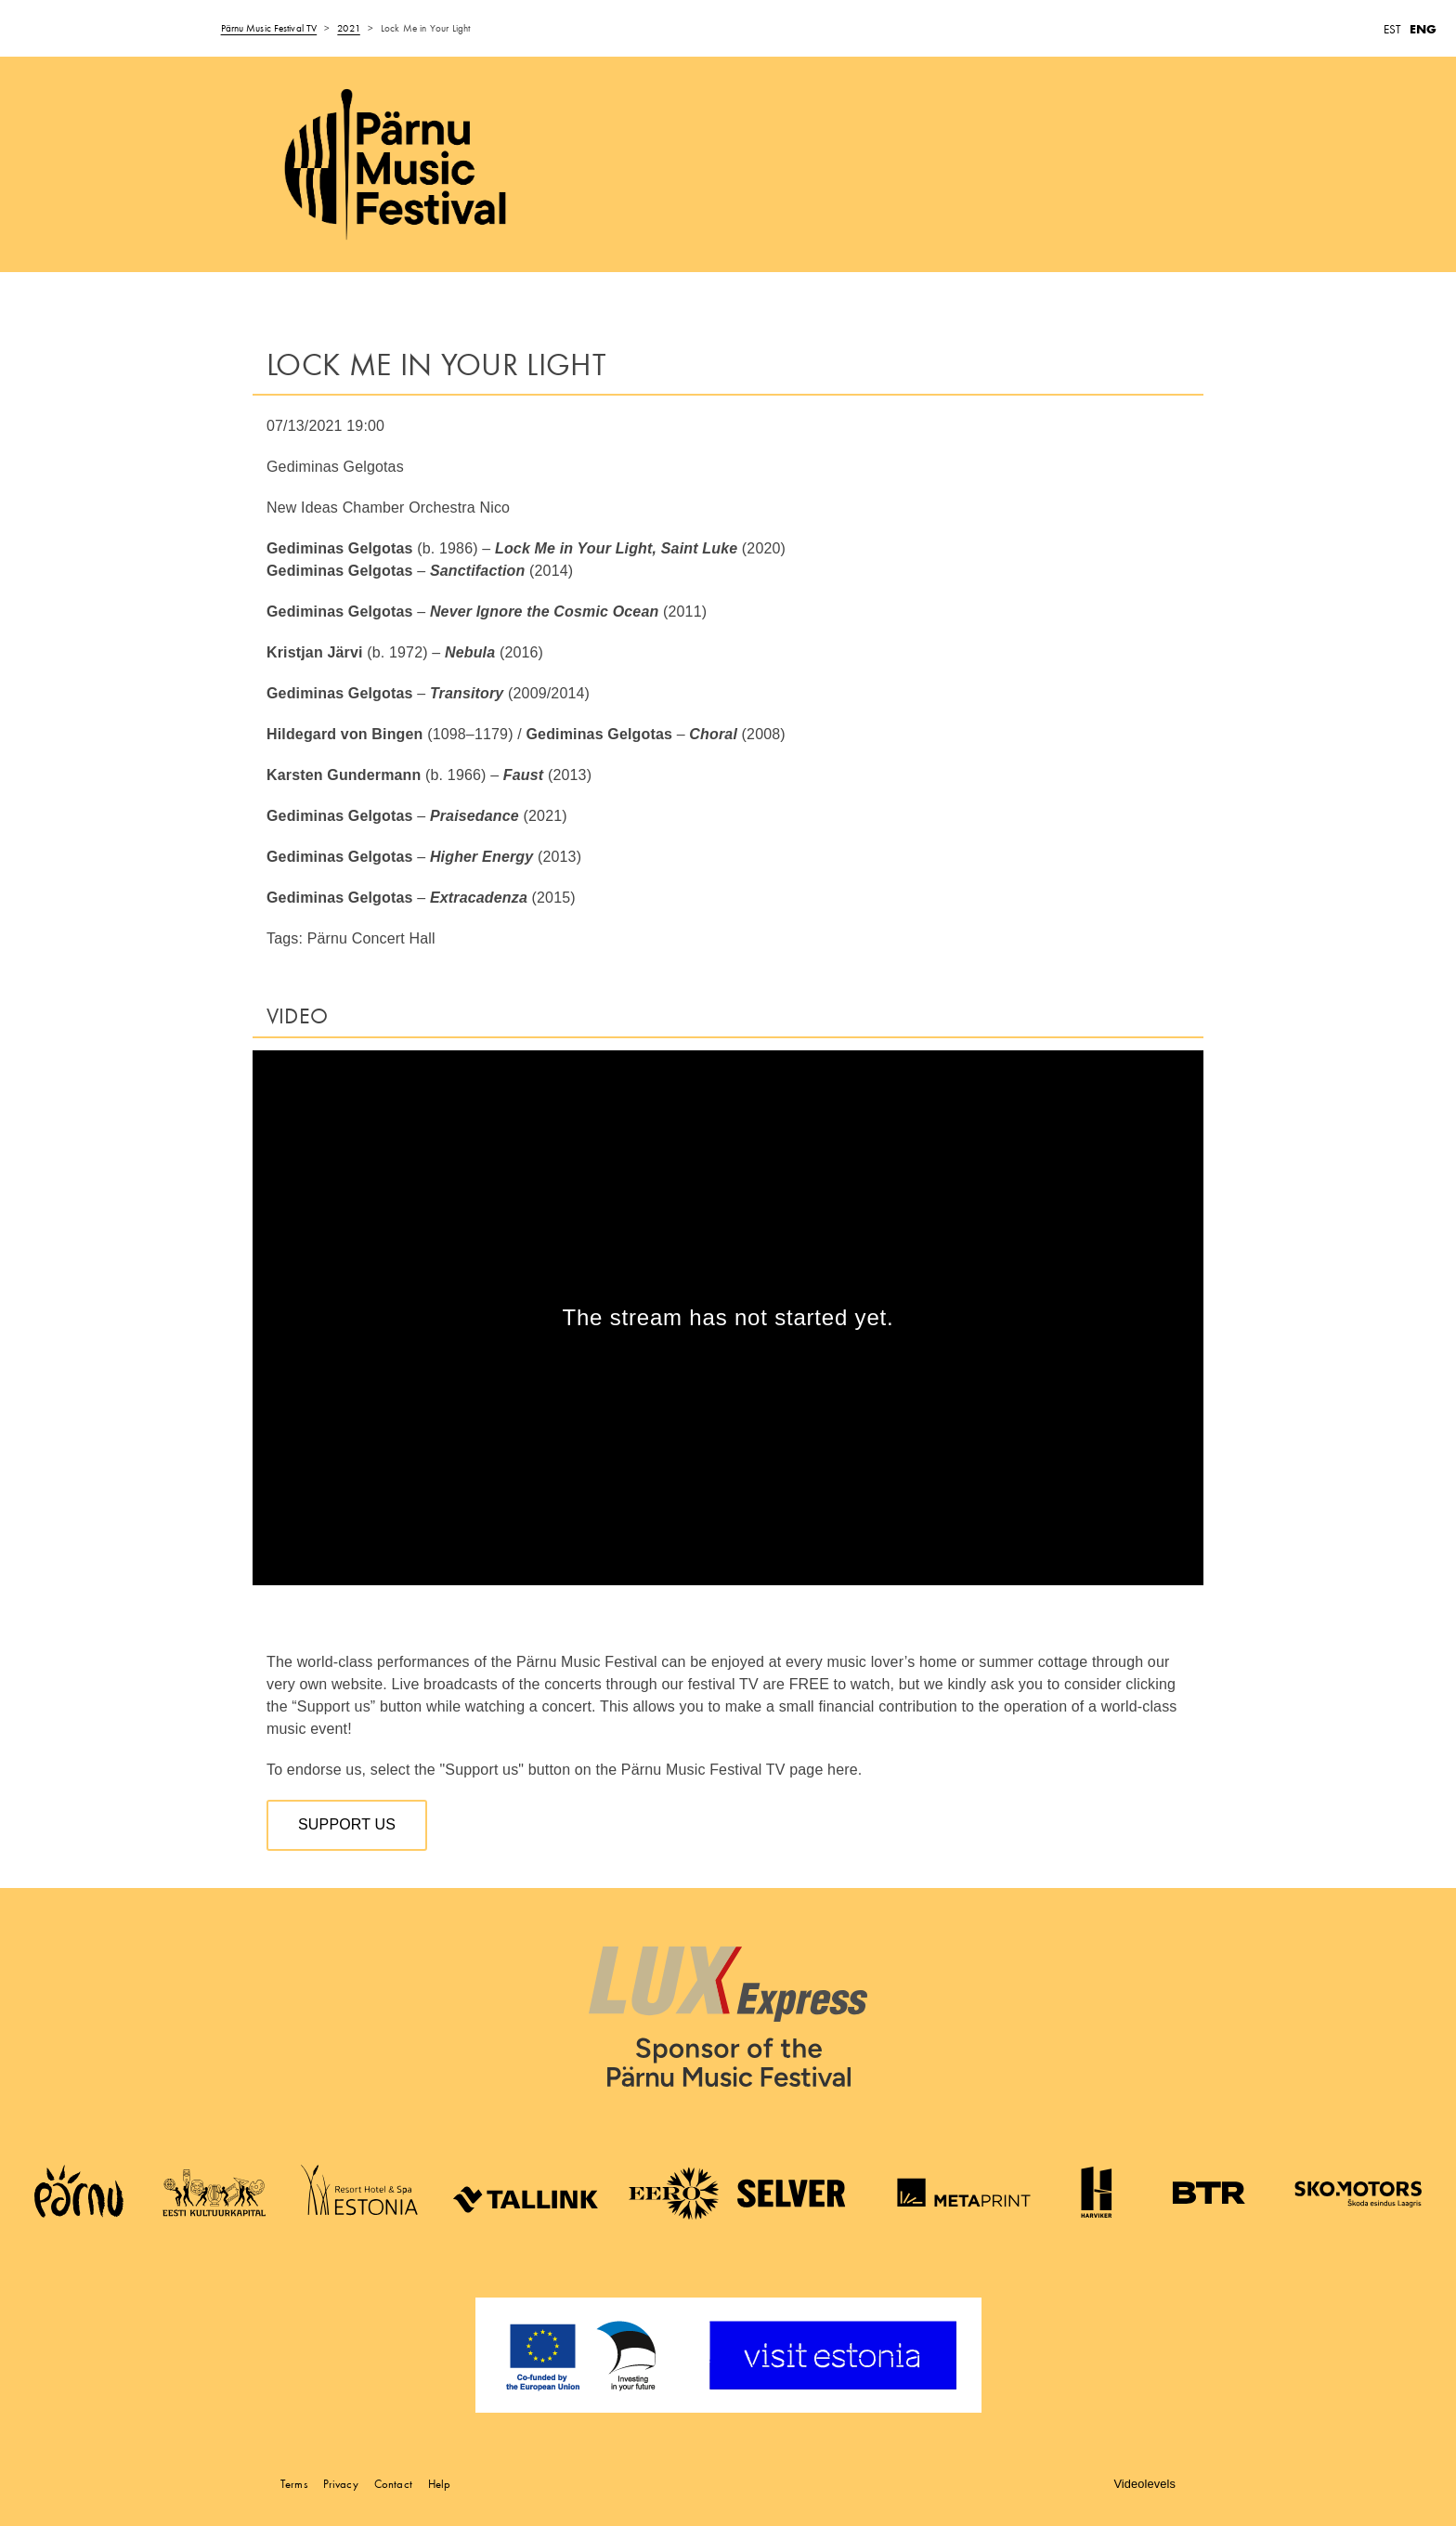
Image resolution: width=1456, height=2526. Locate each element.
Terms (293, 2484)
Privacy (340, 2484)
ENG (1423, 29)
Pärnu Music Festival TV (269, 27)
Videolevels (1144, 2484)
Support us (347, 1824)
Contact (393, 2484)
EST (1392, 29)
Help (439, 2484)
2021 (348, 27)
